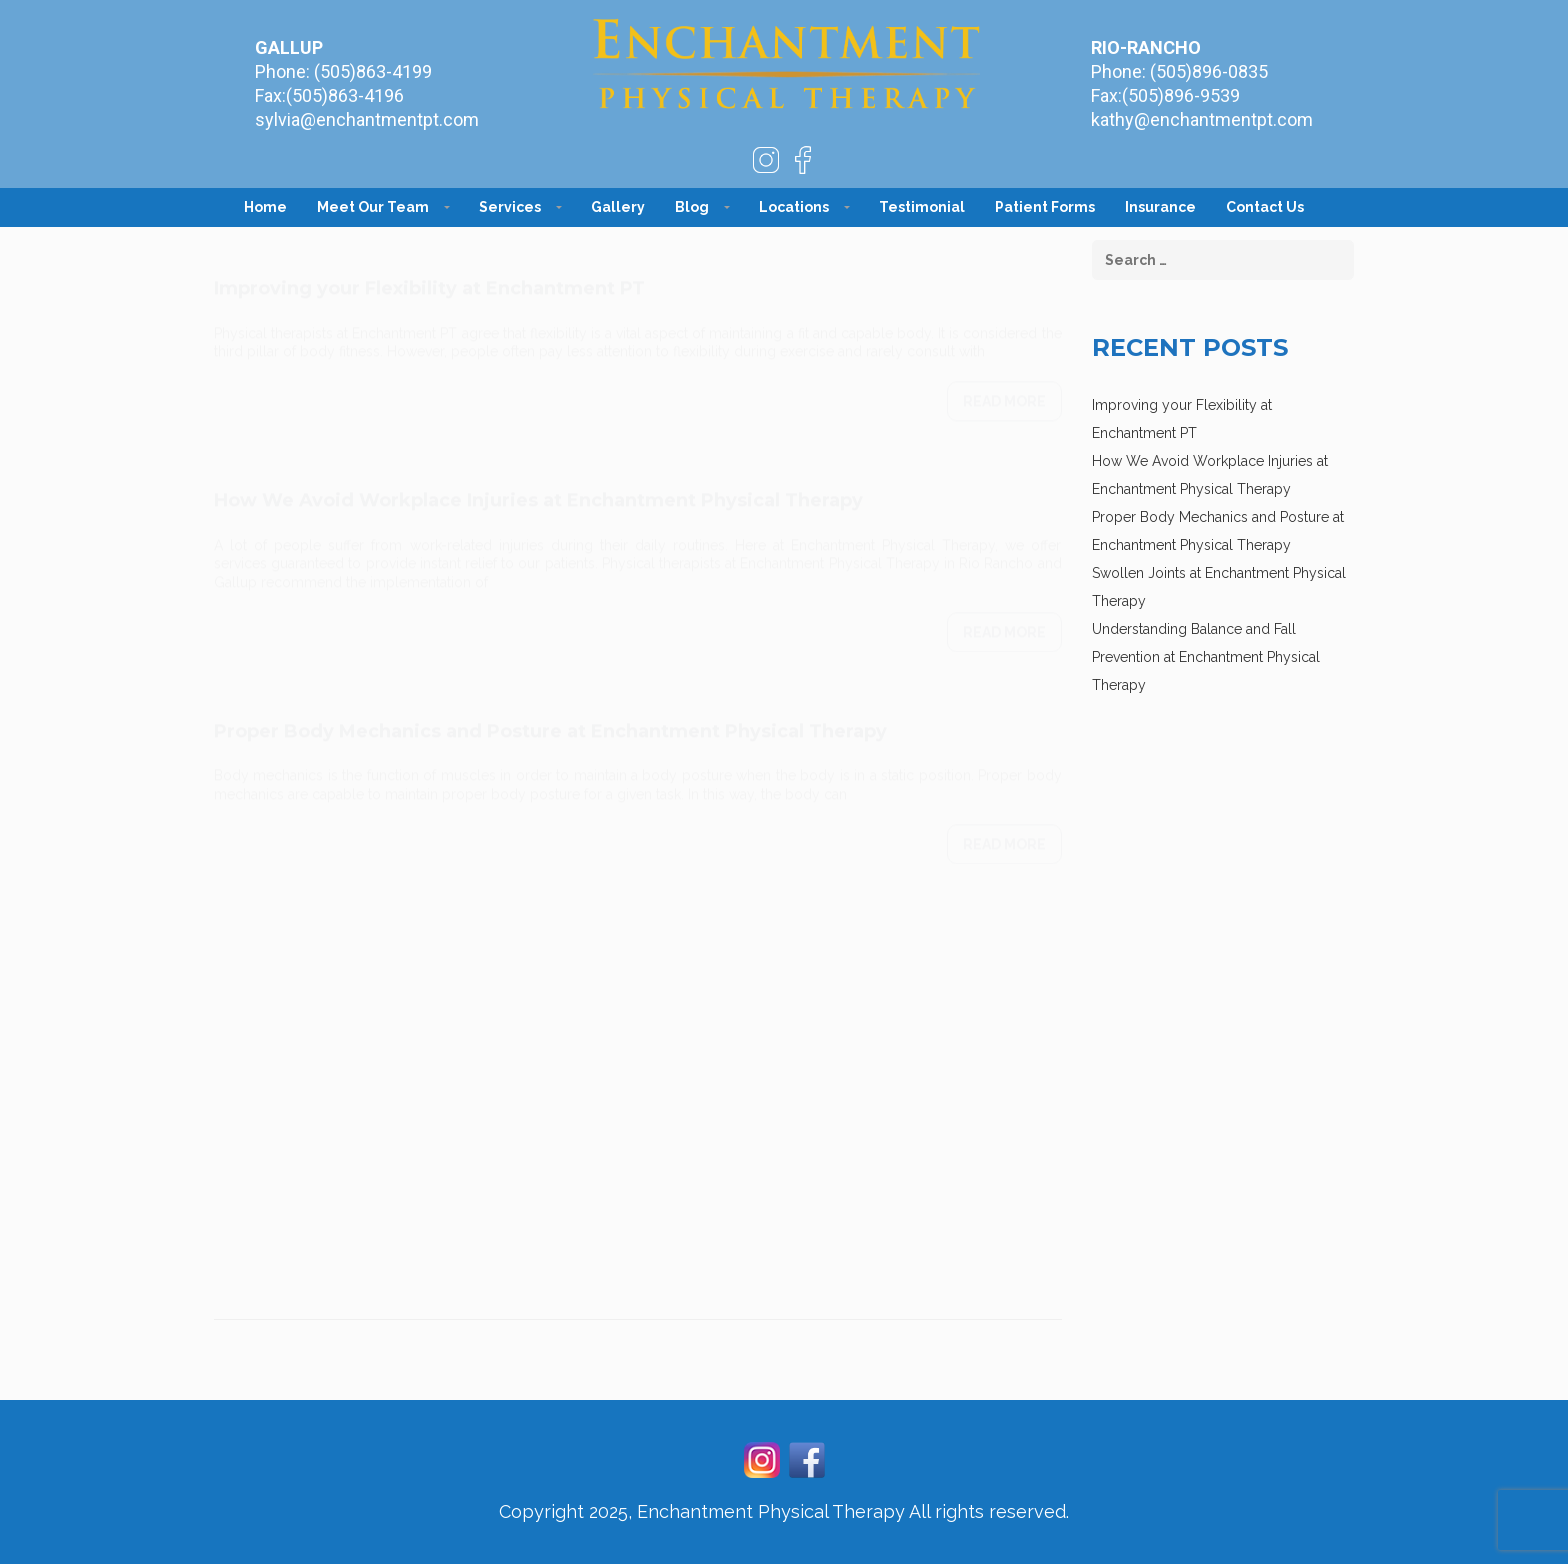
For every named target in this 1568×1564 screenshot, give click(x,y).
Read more (1004, 382)
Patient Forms (1045, 207)
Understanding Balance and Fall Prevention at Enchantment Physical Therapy (1206, 657)
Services (510, 207)
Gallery (618, 207)
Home (265, 207)
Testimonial (922, 207)
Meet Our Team (373, 207)
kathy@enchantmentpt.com (1202, 119)
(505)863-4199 (373, 71)
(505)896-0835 (1209, 71)
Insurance (1160, 207)
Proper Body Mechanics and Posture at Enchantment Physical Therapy (550, 712)
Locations (794, 207)
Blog (692, 207)
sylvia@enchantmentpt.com (367, 119)
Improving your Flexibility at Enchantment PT (429, 269)
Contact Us (1265, 207)
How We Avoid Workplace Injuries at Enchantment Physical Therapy (538, 481)
